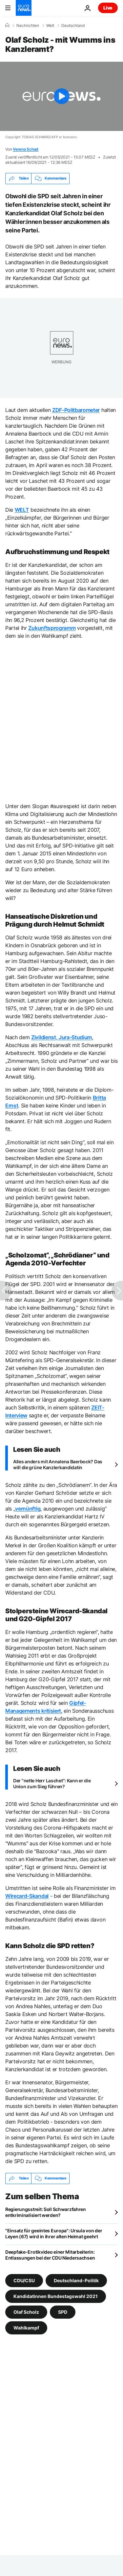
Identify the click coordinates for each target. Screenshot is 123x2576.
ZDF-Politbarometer (76, 410)
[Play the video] (61, 96)
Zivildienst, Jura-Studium (61, 1037)
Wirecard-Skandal (27, 1896)
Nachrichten (27, 26)
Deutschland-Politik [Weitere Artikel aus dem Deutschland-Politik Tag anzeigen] (76, 2280)
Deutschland (73, 26)
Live (108, 8)
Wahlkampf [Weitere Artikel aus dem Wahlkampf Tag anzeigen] (26, 2327)
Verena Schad (25, 149)
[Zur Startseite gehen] (23, 8)
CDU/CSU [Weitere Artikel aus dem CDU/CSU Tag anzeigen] (24, 2280)
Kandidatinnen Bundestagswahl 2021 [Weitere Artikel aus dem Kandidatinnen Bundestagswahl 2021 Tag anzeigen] (55, 2296)
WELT (22, 509)
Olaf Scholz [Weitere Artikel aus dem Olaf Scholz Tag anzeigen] (26, 2311)
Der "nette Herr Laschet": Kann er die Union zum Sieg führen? (52, 1783)
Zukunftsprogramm (51, 628)
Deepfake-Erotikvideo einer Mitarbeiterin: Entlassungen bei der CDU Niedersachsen (50, 2255)
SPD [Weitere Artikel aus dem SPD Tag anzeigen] (62, 2311)
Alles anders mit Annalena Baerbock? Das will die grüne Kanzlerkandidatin (57, 1464)
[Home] (7, 25)
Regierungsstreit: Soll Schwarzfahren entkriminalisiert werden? (45, 2212)
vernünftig (27, 1508)
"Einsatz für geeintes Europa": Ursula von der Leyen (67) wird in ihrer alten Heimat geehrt (53, 2233)
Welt (50, 26)
